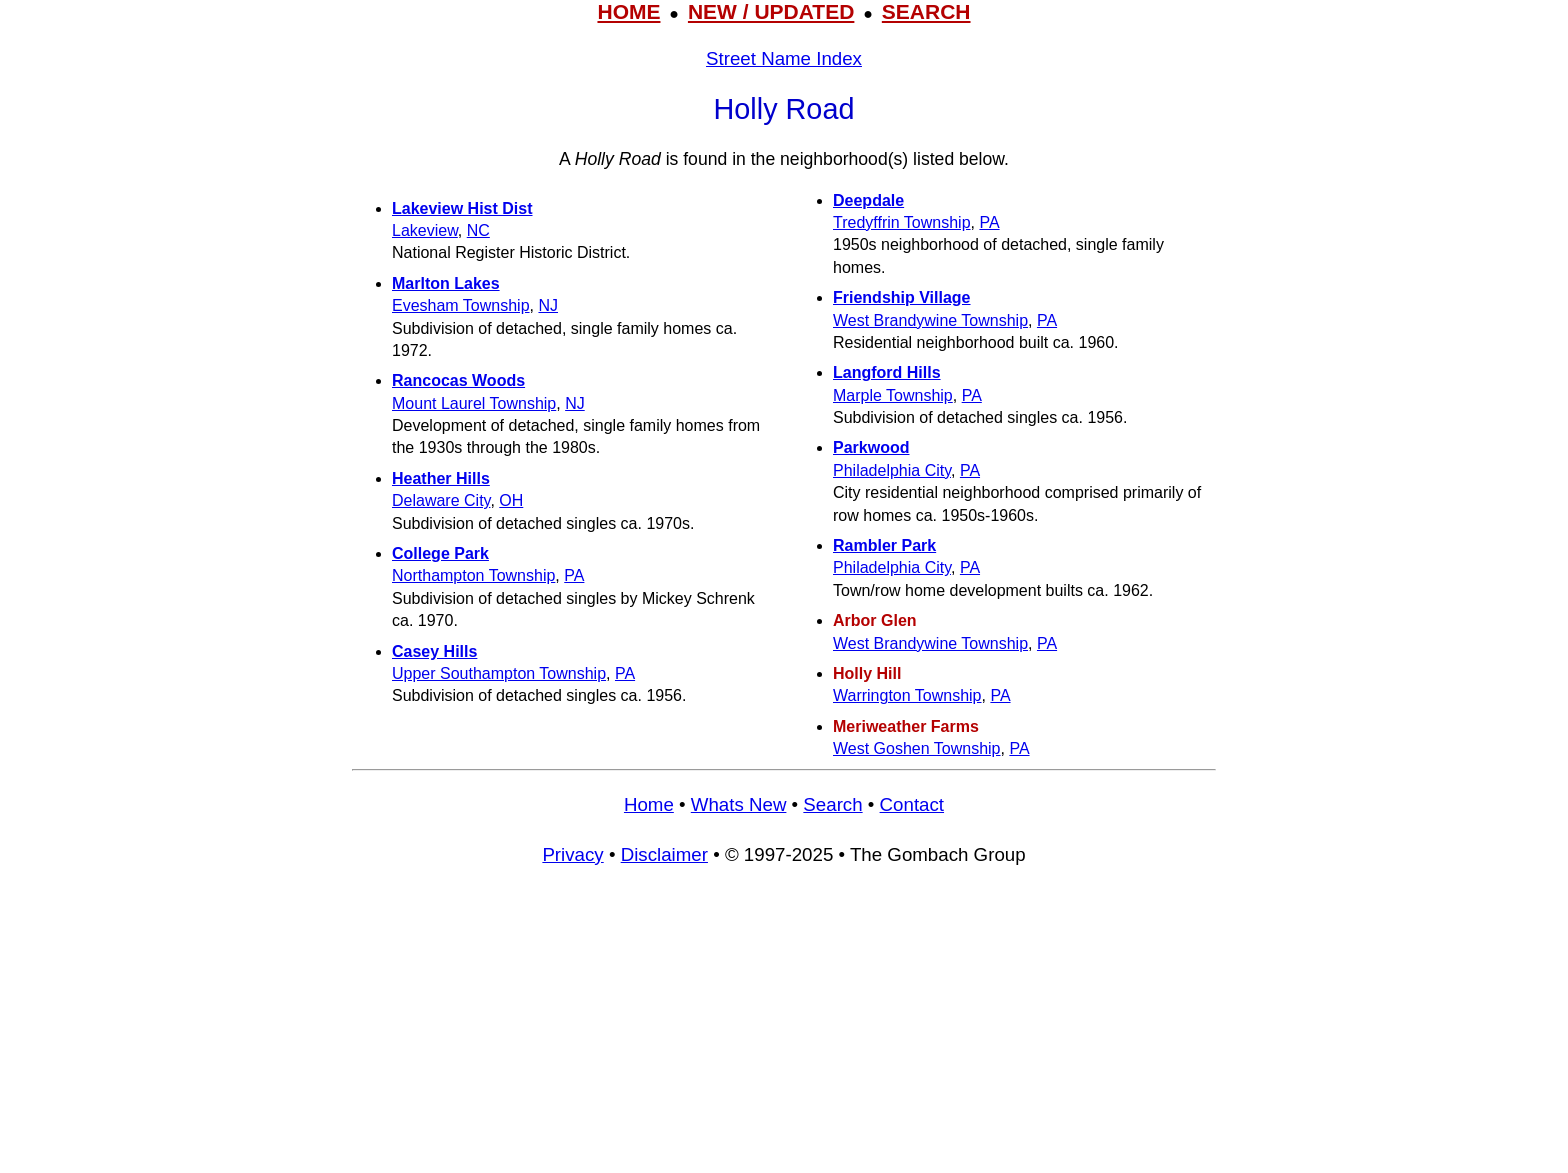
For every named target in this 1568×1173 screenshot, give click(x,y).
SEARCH (926, 11)
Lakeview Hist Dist (462, 208)
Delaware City (441, 500)
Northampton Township (473, 575)
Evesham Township (461, 305)
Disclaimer (664, 854)
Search (832, 804)
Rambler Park (884, 545)
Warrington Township (907, 695)
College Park (440, 553)
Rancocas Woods (458, 380)
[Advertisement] (784, 1029)
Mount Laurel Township (474, 403)
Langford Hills (887, 372)
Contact (912, 804)
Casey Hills (434, 651)
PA (574, 575)
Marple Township (893, 395)
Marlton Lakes (446, 283)
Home (649, 804)
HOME (628, 11)
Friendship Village (902, 297)
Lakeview (425, 230)
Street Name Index (784, 58)
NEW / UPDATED (771, 11)
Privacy (572, 854)
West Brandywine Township (930, 320)
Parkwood (871, 447)
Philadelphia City (892, 470)
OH (511, 500)
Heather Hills (441, 478)
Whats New (739, 804)
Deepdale (868, 200)
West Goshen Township (917, 748)
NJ (548, 305)
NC (478, 230)
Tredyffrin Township (902, 222)
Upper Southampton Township (499, 673)
